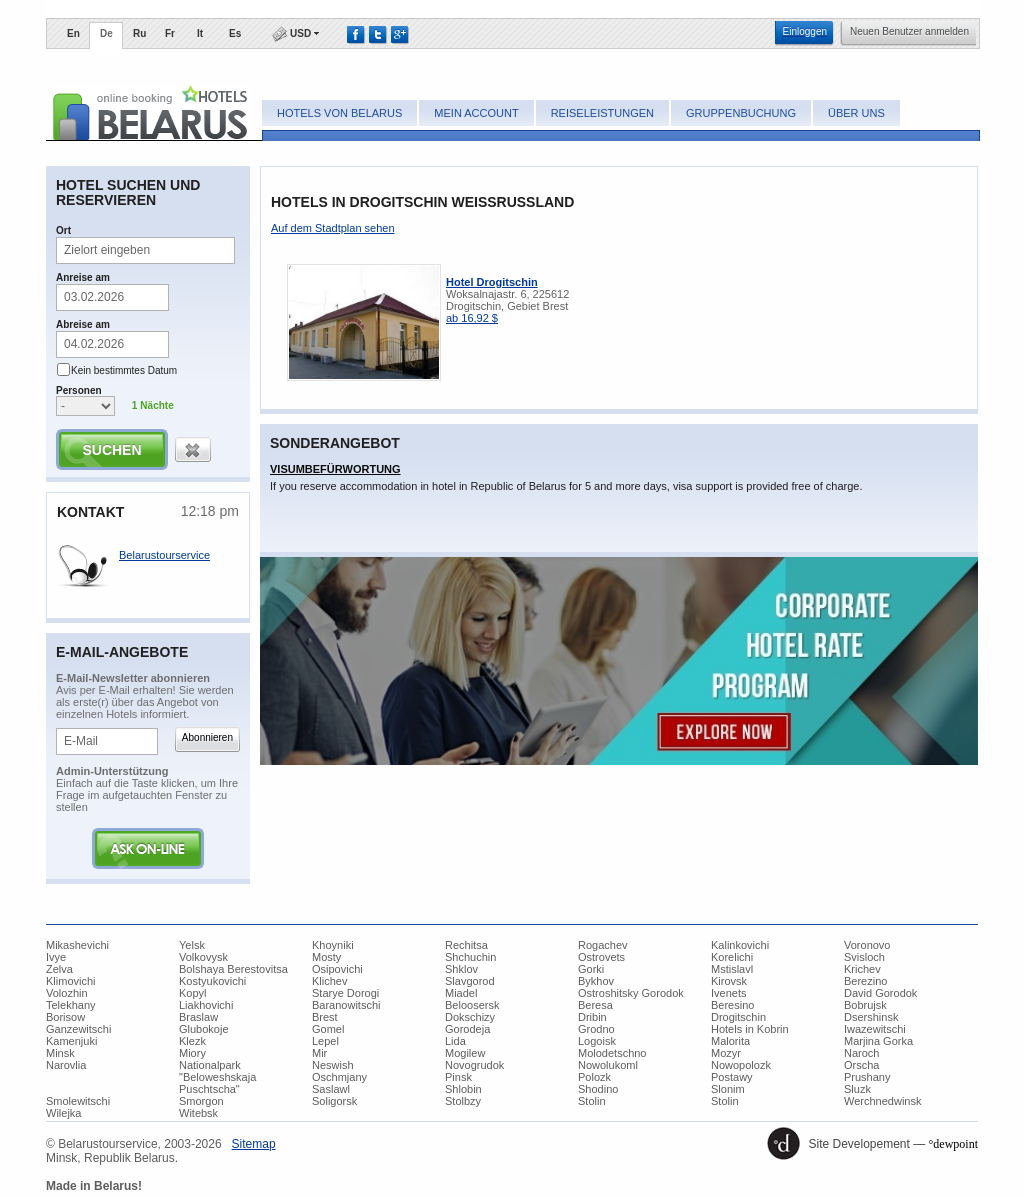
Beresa (595, 1005)
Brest (325, 1017)
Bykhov (596, 981)
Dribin (592, 1017)
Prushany (867, 1077)
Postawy (732, 1077)
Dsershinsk (871, 1017)
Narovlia (66, 1065)
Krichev (862, 969)
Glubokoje (204, 1029)
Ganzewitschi (78, 1029)
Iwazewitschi (875, 1029)
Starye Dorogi (345, 993)
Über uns (856, 113)
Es (235, 33)
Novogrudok (474, 1065)
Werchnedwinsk (882, 1101)
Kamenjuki (71, 1041)
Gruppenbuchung (741, 113)
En (73, 33)
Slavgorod (470, 981)
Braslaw (198, 1017)
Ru (139, 33)
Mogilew (465, 1053)
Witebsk (198, 1113)
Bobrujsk (865, 1005)
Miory (192, 1053)
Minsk (60, 1053)
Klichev (329, 981)
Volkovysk (203, 957)
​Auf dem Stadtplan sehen (333, 228)
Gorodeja (467, 1029)
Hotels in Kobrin (750, 1029)
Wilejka (63, 1113)
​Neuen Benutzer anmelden (909, 31)
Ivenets (728, 993)
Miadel (461, 993)
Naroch (861, 1053)
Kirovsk (729, 981)
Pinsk (458, 1077)
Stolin (592, 1101)
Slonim (728, 1089)
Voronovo (867, 945)
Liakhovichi (206, 1005)
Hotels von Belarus (339, 113)
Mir (319, 1053)
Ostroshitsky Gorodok (631, 993)
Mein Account (476, 113)
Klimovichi (71, 981)
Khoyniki (333, 945)
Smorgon (201, 1101)
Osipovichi (337, 969)
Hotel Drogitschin (492, 282)
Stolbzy (463, 1101)
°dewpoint (953, 1144)
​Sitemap (254, 1144)
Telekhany (71, 1005)
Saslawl (331, 1089)
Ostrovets (601, 957)
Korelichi (732, 957)
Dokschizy (470, 1017)
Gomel (328, 1029)
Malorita (730, 1041)
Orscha (861, 1065)
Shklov (461, 969)
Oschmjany (339, 1077)
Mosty (326, 957)
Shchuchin (470, 957)
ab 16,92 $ (472, 318)
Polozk (594, 1077)
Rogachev (603, 945)
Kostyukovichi (212, 981)
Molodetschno (612, 1053)
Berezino (865, 981)
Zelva (59, 969)
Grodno (596, 1029)
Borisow (65, 1017)
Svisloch (864, 957)
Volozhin (67, 993)
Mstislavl (732, 969)
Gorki (591, 969)
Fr (170, 33)
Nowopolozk (741, 1065)
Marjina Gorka (878, 1041)
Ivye (56, 957)
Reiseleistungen (602, 113)
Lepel (325, 1041)
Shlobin (463, 1089)
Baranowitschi (346, 1005)
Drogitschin (738, 1017)
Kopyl (193, 993)
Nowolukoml (608, 1065)
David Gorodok (880, 993)
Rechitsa (466, 945)
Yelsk (192, 945)
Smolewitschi (78, 1101)
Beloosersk (472, 1005)
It (200, 33)
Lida (455, 1041)
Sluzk (857, 1089)
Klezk (192, 1041)
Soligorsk (334, 1101)
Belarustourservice (164, 555)
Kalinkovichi (740, 945)
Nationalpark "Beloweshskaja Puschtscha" (217, 1077)
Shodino (598, 1089)
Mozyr (726, 1053)
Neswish (333, 1065)
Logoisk (597, 1041)
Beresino (732, 1005)
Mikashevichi (77, 945)
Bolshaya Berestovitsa (233, 969)
